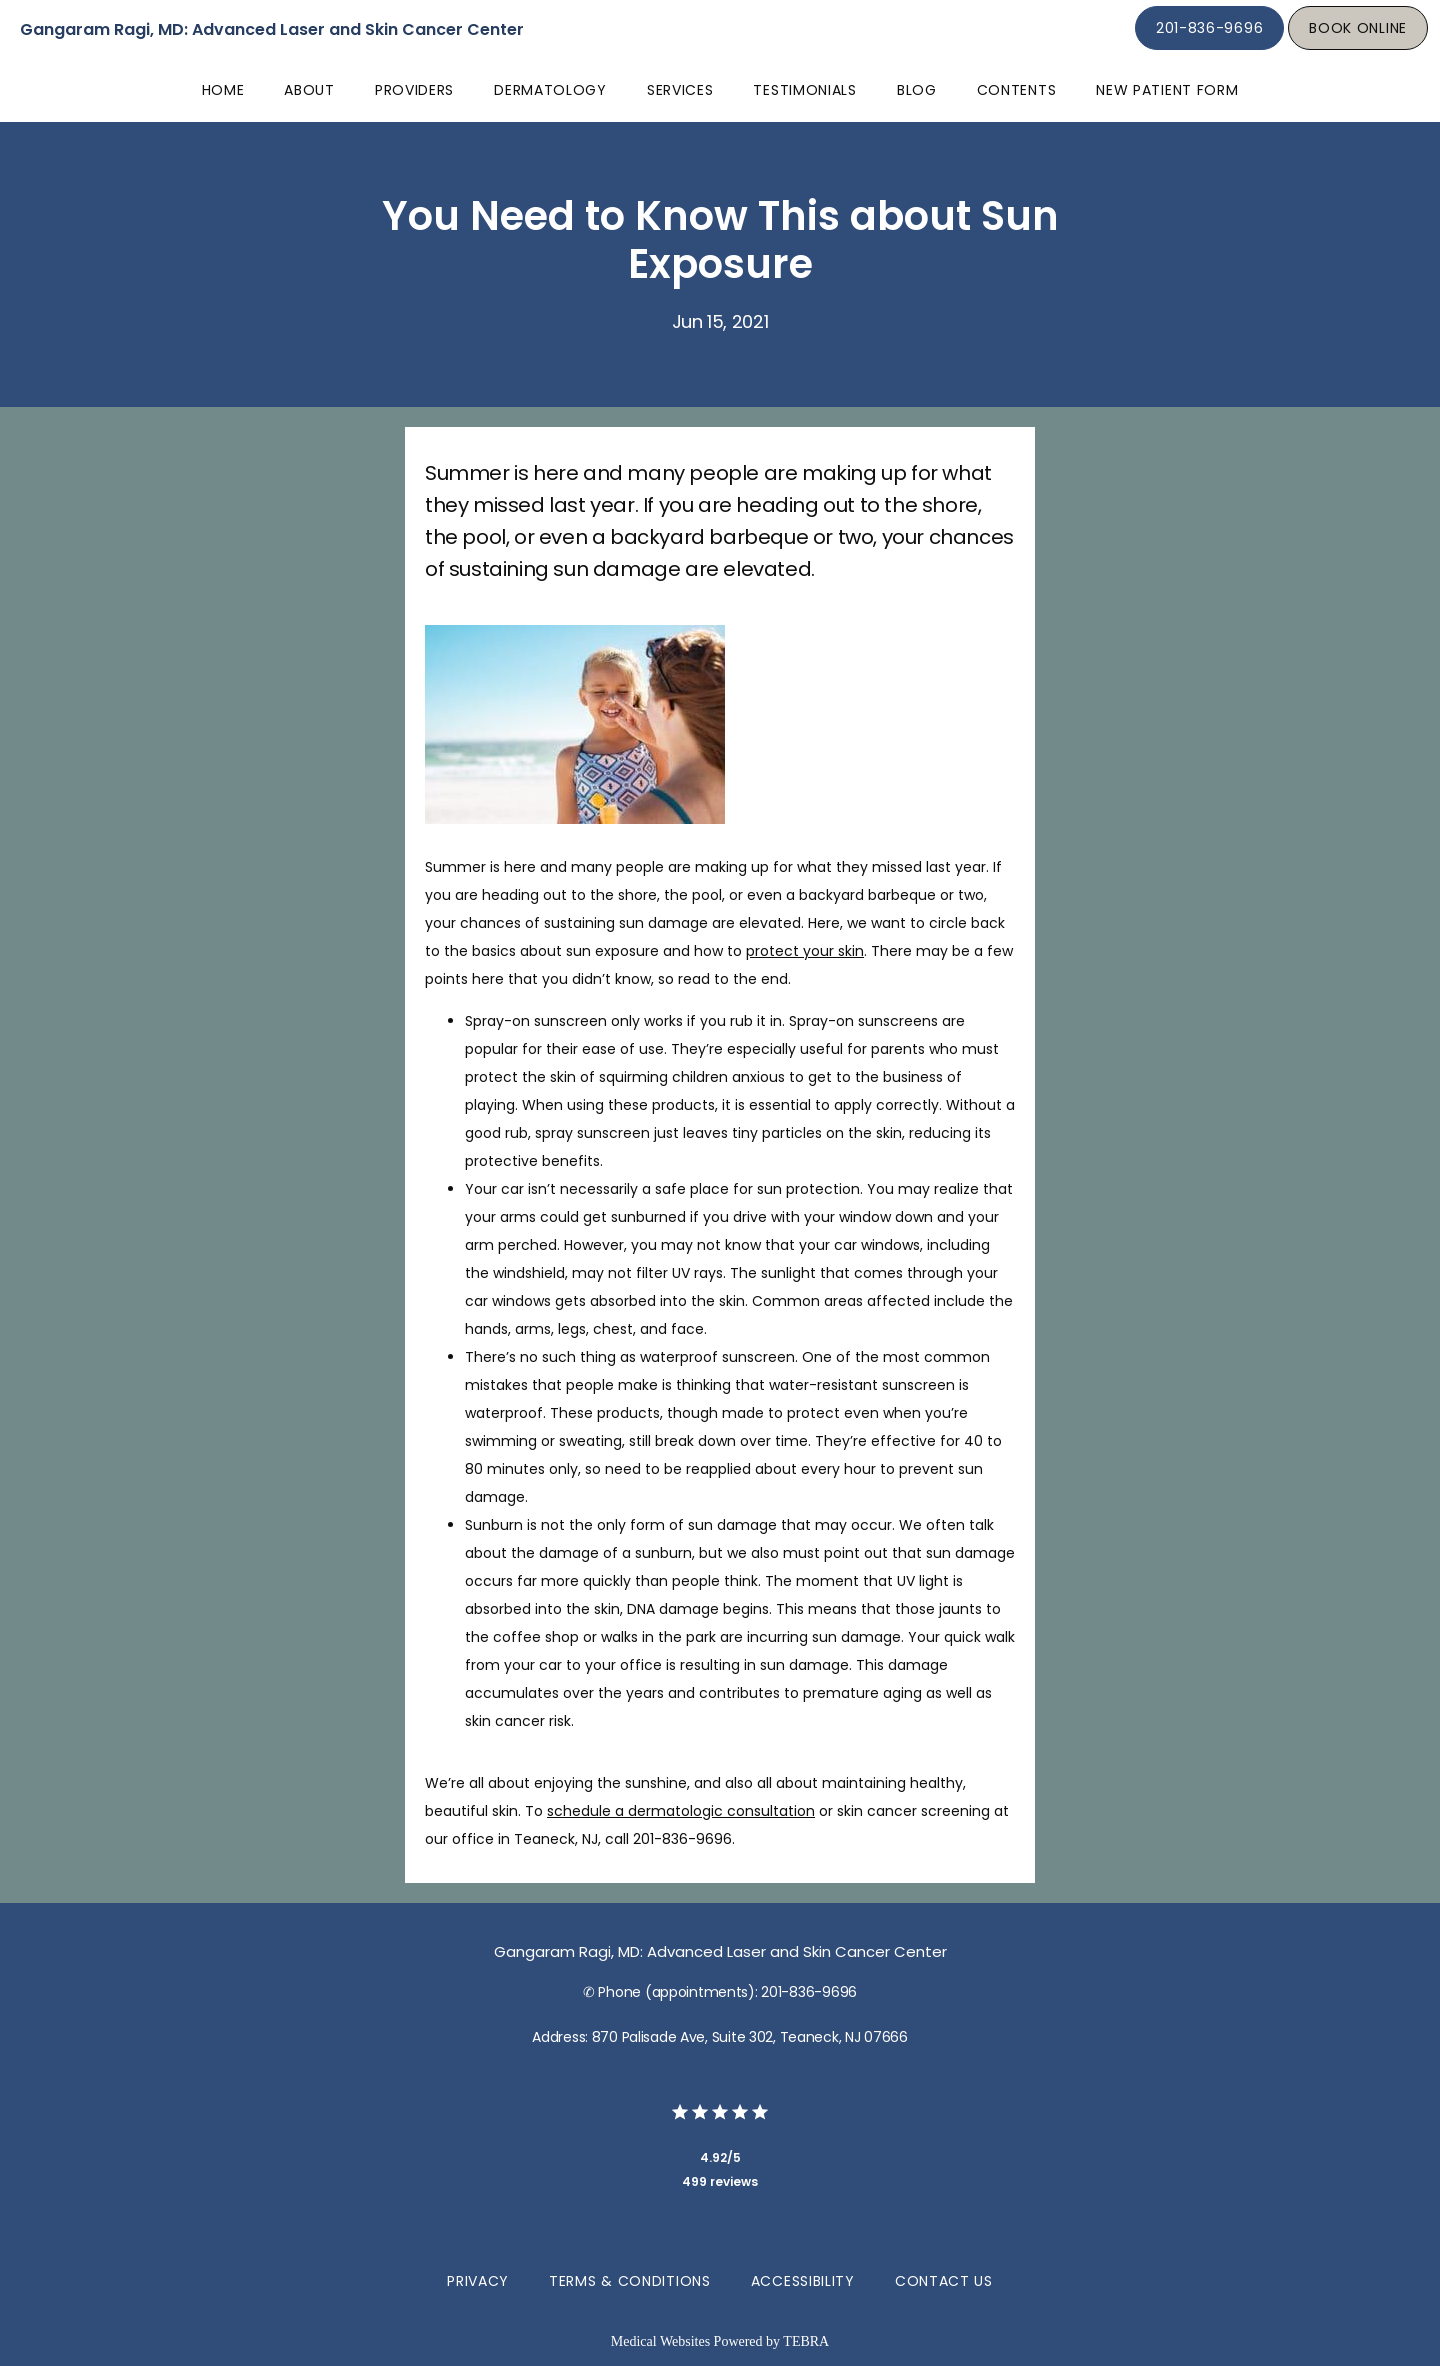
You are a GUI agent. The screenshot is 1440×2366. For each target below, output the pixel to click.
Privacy (478, 2281)
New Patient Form (1167, 90)
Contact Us (944, 2281)
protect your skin (805, 951)
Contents (1017, 90)
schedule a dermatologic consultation (681, 1811)
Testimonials (804, 90)
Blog (917, 90)
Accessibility (803, 2281)
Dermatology (550, 90)
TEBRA (806, 2341)
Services (680, 90)
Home (223, 90)
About (309, 90)
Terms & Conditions (630, 2281)
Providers (414, 90)
